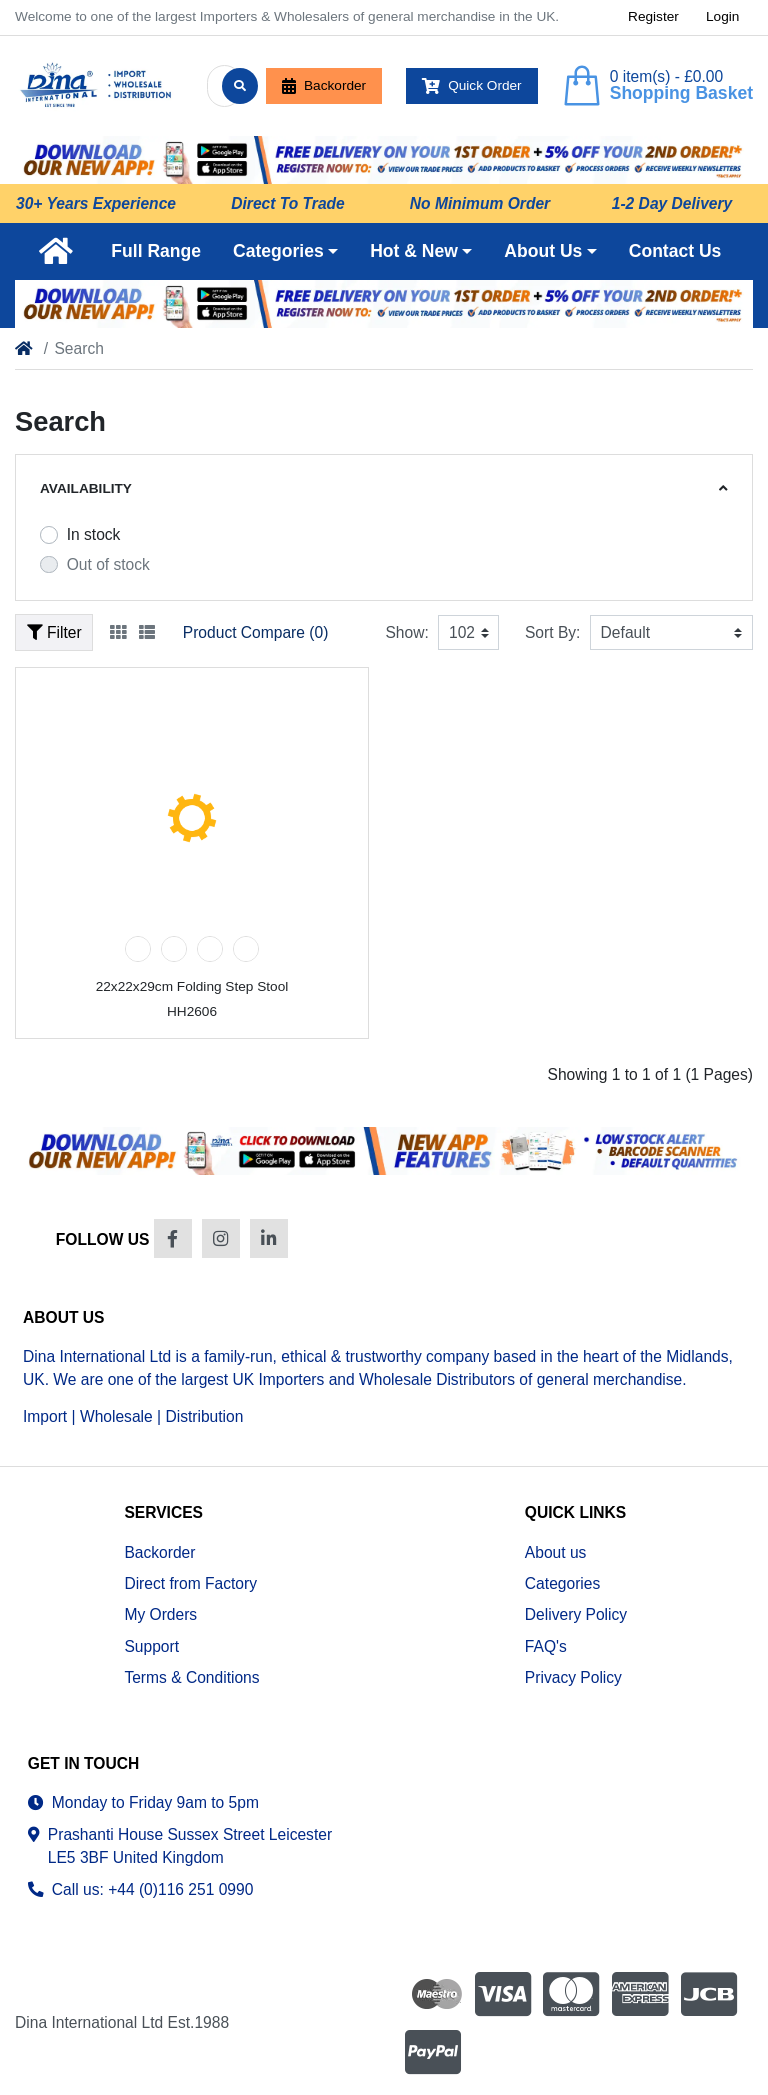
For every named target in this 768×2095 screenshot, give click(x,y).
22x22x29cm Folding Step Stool (192, 986)
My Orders (160, 1614)
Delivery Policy (576, 1614)
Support (151, 1646)
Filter (54, 632)
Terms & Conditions (191, 1677)
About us (556, 1552)
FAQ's (546, 1646)
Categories (562, 1583)
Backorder (324, 86)
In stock (94, 534)
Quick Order (472, 86)
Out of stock (108, 564)
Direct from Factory (190, 1583)
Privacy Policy (573, 1677)
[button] (285, 251)
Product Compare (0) (256, 632)
